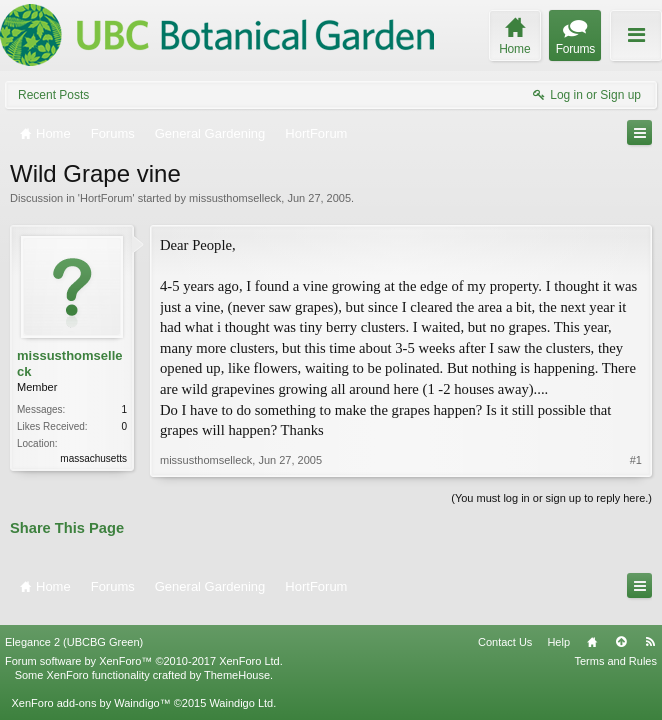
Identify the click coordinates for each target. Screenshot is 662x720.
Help (558, 629)
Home (592, 629)
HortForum (106, 198)
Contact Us (505, 629)
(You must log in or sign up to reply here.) (551, 498)
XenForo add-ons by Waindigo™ (90, 690)
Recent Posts (53, 95)
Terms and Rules (615, 648)
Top (621, 629)
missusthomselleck (235, 198)
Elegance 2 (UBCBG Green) (74, 629)
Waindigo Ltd (241, 690)
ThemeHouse (237, 662)
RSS (650, 629)
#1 (636, 460)
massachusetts (93, 458)
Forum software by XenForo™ (144, 648)
